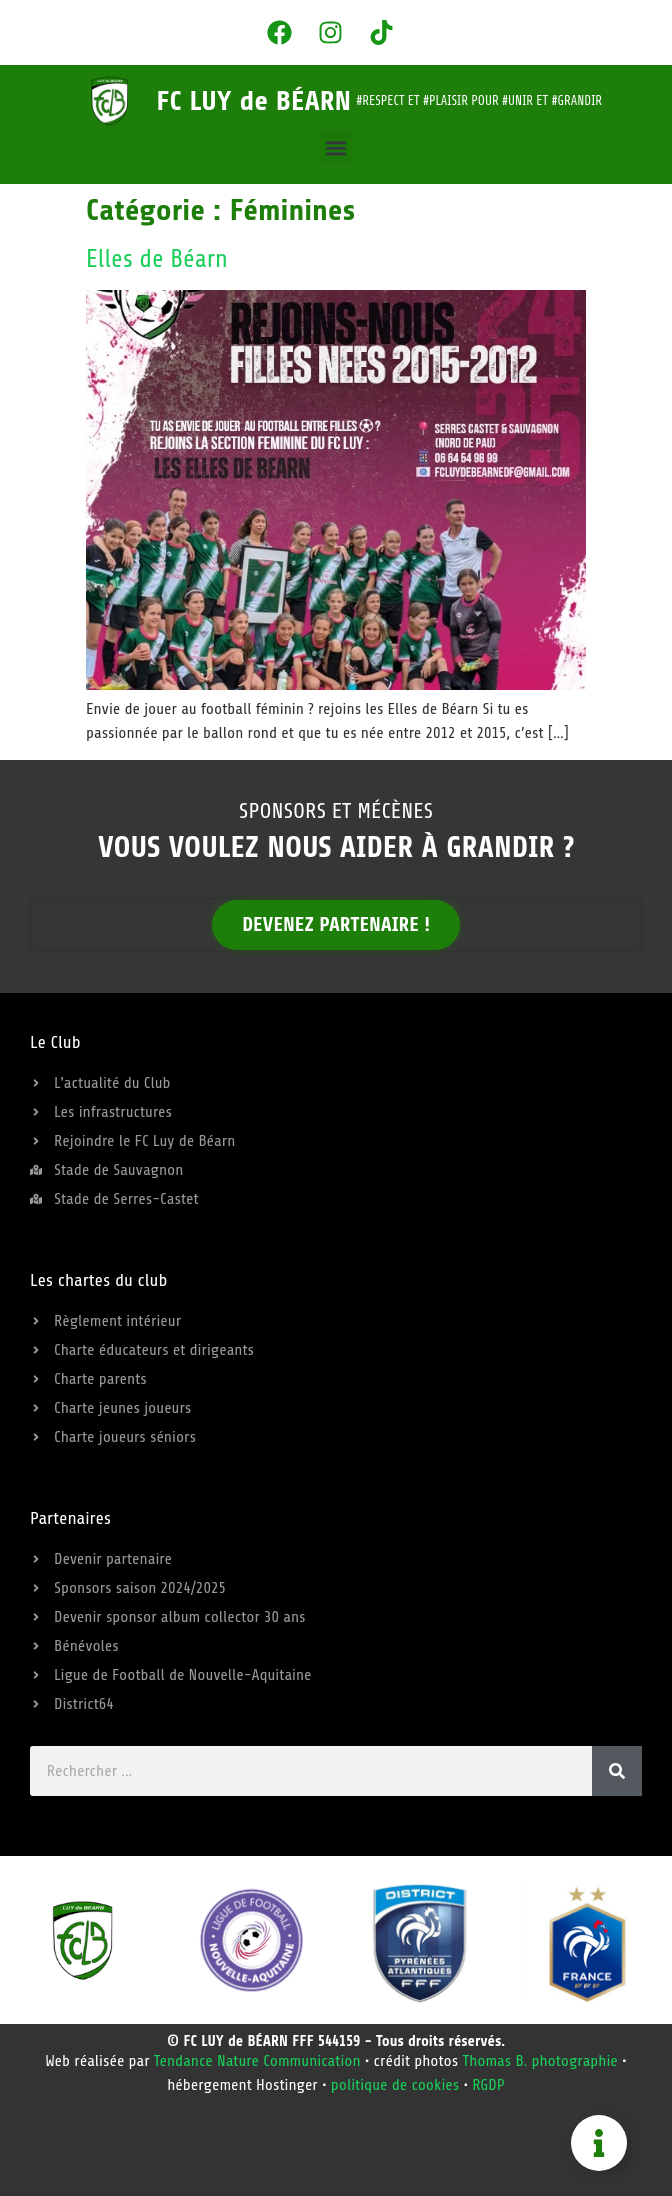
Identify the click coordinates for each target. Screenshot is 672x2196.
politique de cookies (395, 2085)
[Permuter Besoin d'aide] (599, 2143)
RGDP (488, 2085)
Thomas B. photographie (539, 2061)
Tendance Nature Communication (257, 2061)
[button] (336, 147)
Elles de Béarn (157, 259)
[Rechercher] (617, 1771)
